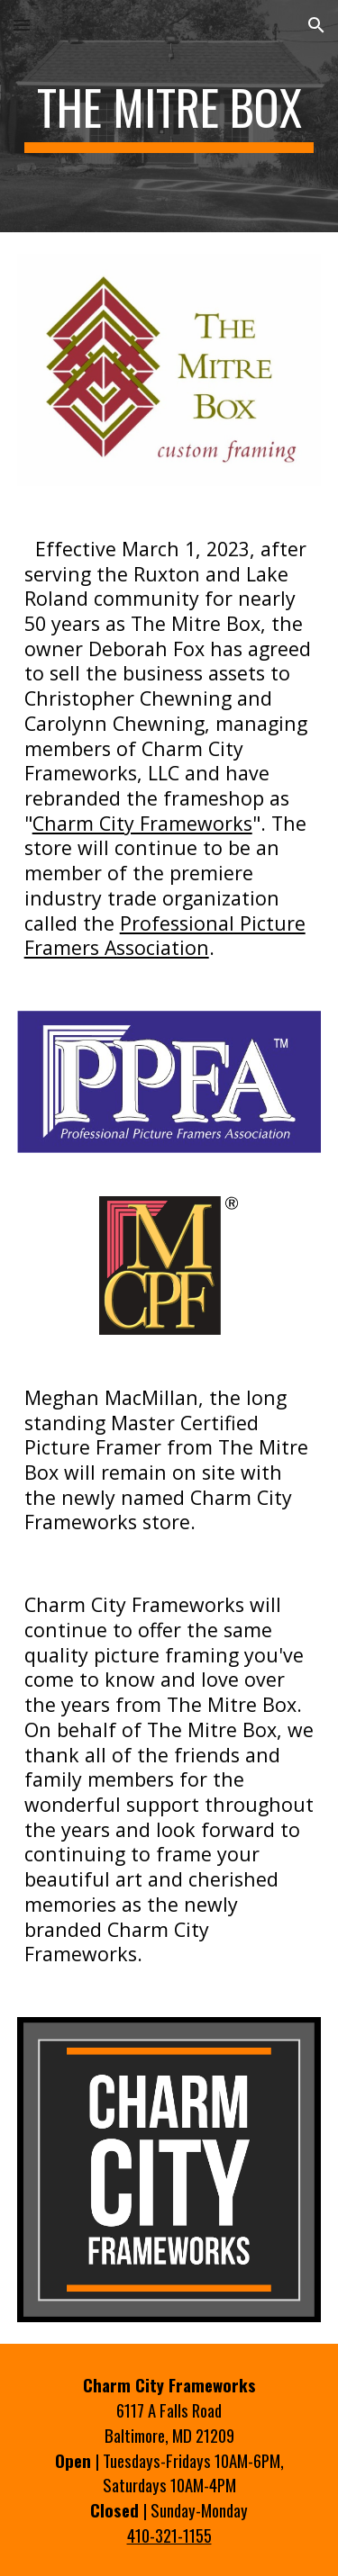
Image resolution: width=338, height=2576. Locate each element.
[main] (169, 116)
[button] (21, 25)
